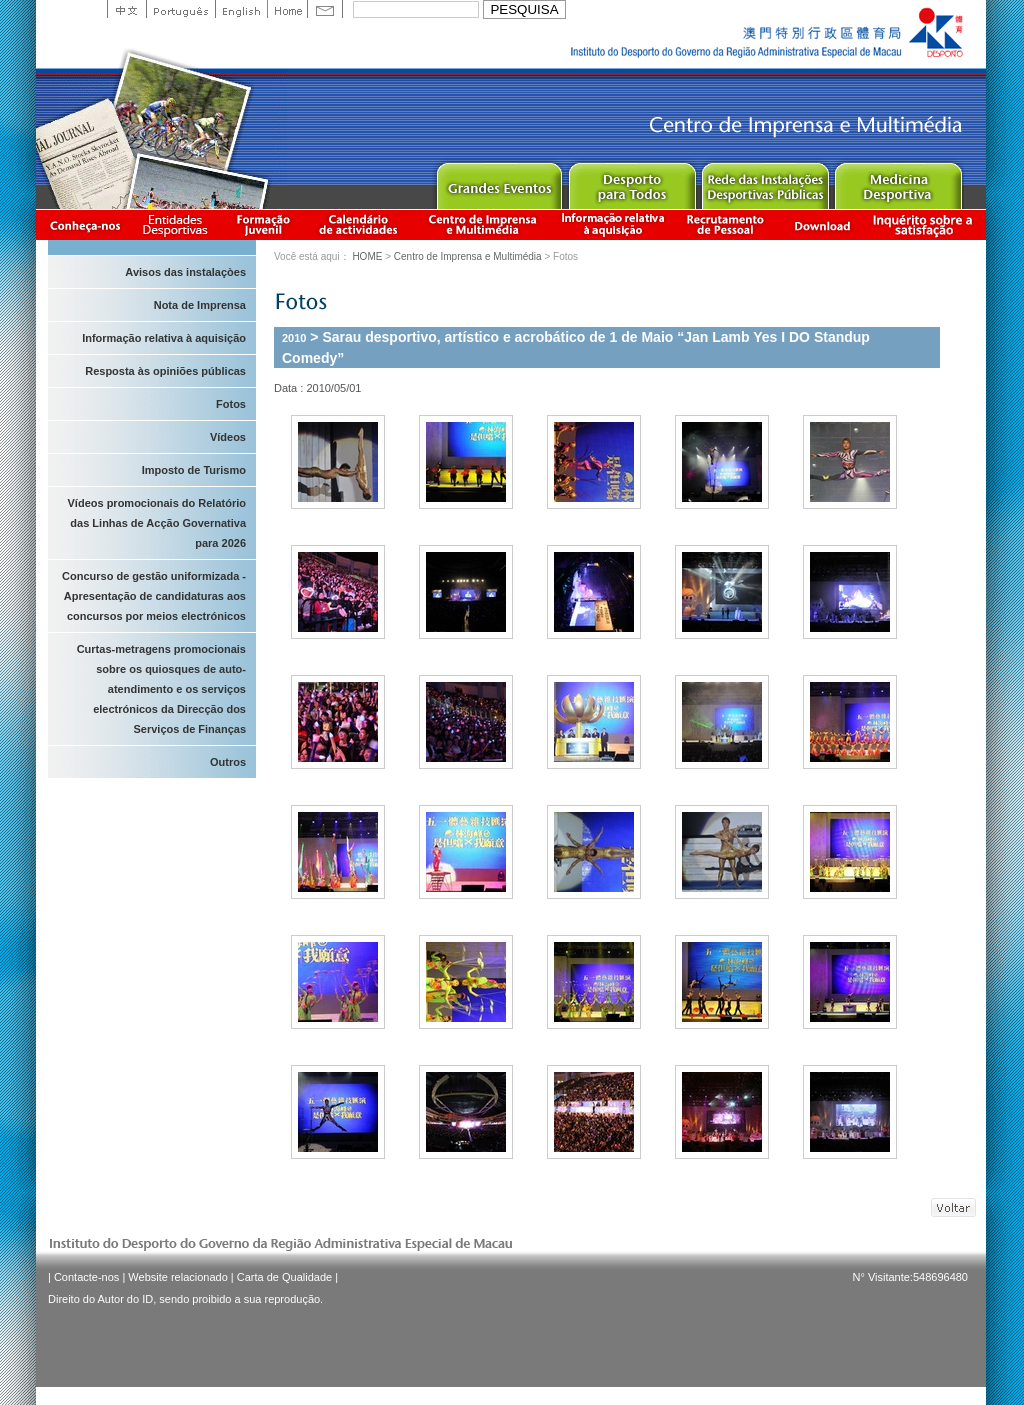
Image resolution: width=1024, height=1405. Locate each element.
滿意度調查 (926, 224)
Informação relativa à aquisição (613, 224)
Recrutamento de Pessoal (726, 224)
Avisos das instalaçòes (185, 272)
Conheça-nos (85, 224)
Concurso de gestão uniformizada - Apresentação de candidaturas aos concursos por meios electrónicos (154, 596)
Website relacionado (177, 1277)
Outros (228, 762)
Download (822, 224)
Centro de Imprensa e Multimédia (483, 224)
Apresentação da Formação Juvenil (263, 224)
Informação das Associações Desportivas (178, 224)
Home (287, 9)
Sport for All (631, 181)
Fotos (231, 404)
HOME (367, 256)
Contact (325, 9)
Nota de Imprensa (200, 305)
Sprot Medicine (897, 181)
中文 (126, 9)
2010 (294, 338)
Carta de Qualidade (284, 1277)
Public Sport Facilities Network (764, 181)
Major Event (498, 181)
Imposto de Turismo (194, 470)
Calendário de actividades (359, 224)
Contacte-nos (86, 1277)
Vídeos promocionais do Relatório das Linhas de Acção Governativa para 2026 (157, 523)
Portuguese (180, 9)
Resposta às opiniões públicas (165, 371)
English (241, 9)
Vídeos (228, 437)
